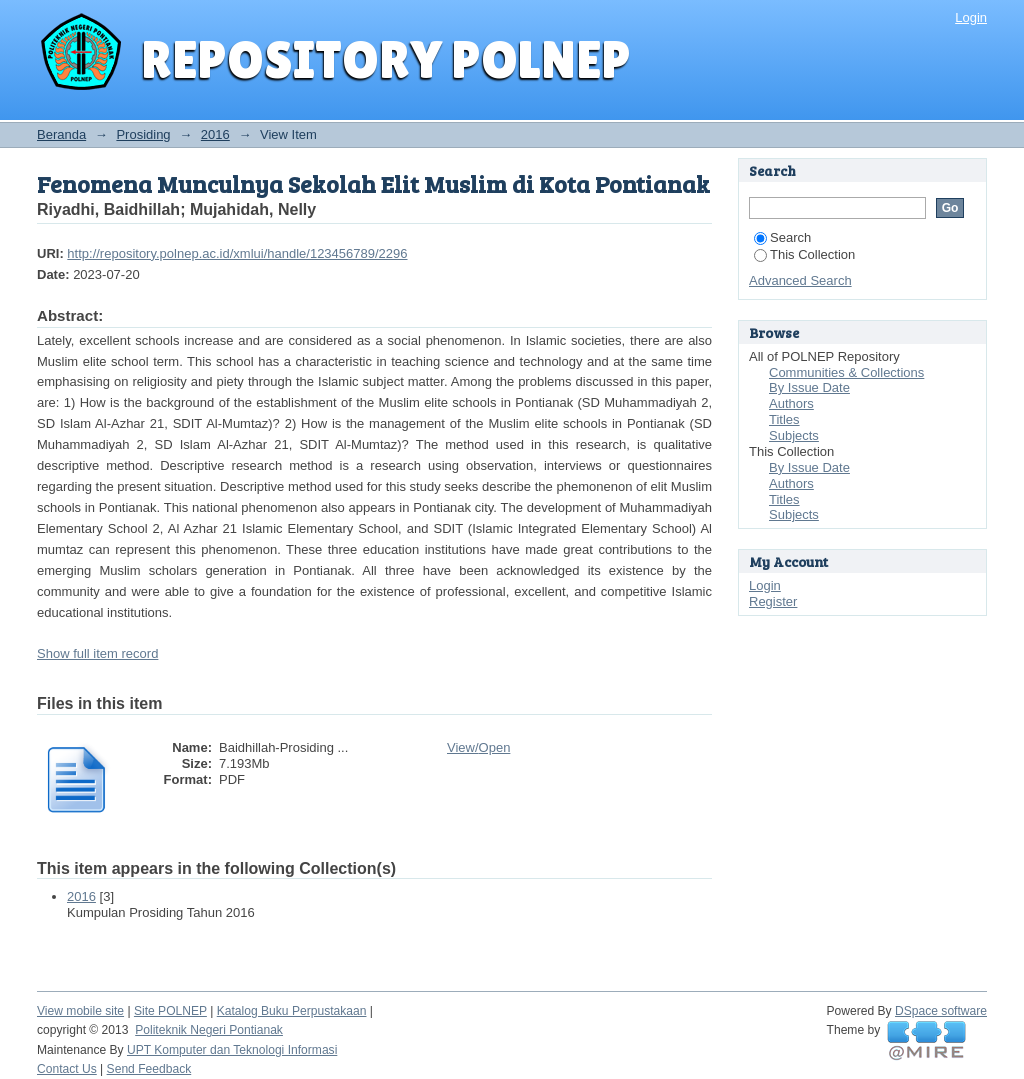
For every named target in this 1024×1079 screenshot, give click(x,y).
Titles (784, 419)
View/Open (478, 747)
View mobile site (80, 1011)
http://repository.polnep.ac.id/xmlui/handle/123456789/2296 (237, 253)
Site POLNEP (170, 1011)
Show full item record (97, 653)
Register (773, 601)
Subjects (794, 435)
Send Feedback (149, 1069)
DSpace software (941, 1011)
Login (971, 17)
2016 (215, 134)
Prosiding (143, 134)
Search (782, 237)
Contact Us (67, 1069)
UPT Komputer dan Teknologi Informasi (232, 1050)
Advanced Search (800, 280)
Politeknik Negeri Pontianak (209, 1030)
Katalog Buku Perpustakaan (292, 1011)
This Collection (804, 254)
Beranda (61, 134)
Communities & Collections (846, 372)
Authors (791, 403)
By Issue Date (809, 387)
